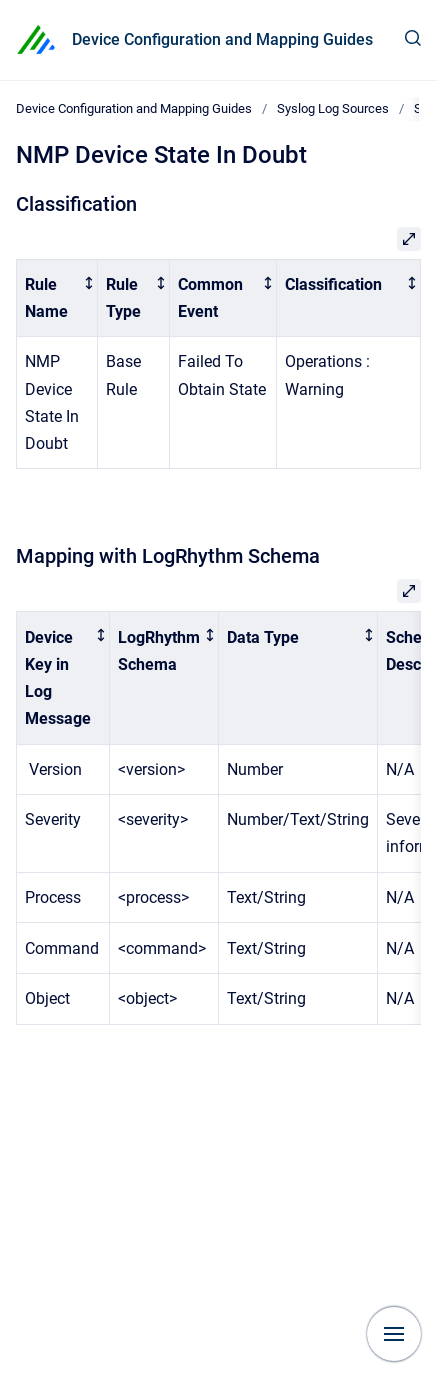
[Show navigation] (394, 1334)
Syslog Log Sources (333, 108)
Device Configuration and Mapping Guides (222, 39)
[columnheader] (57, 298)
